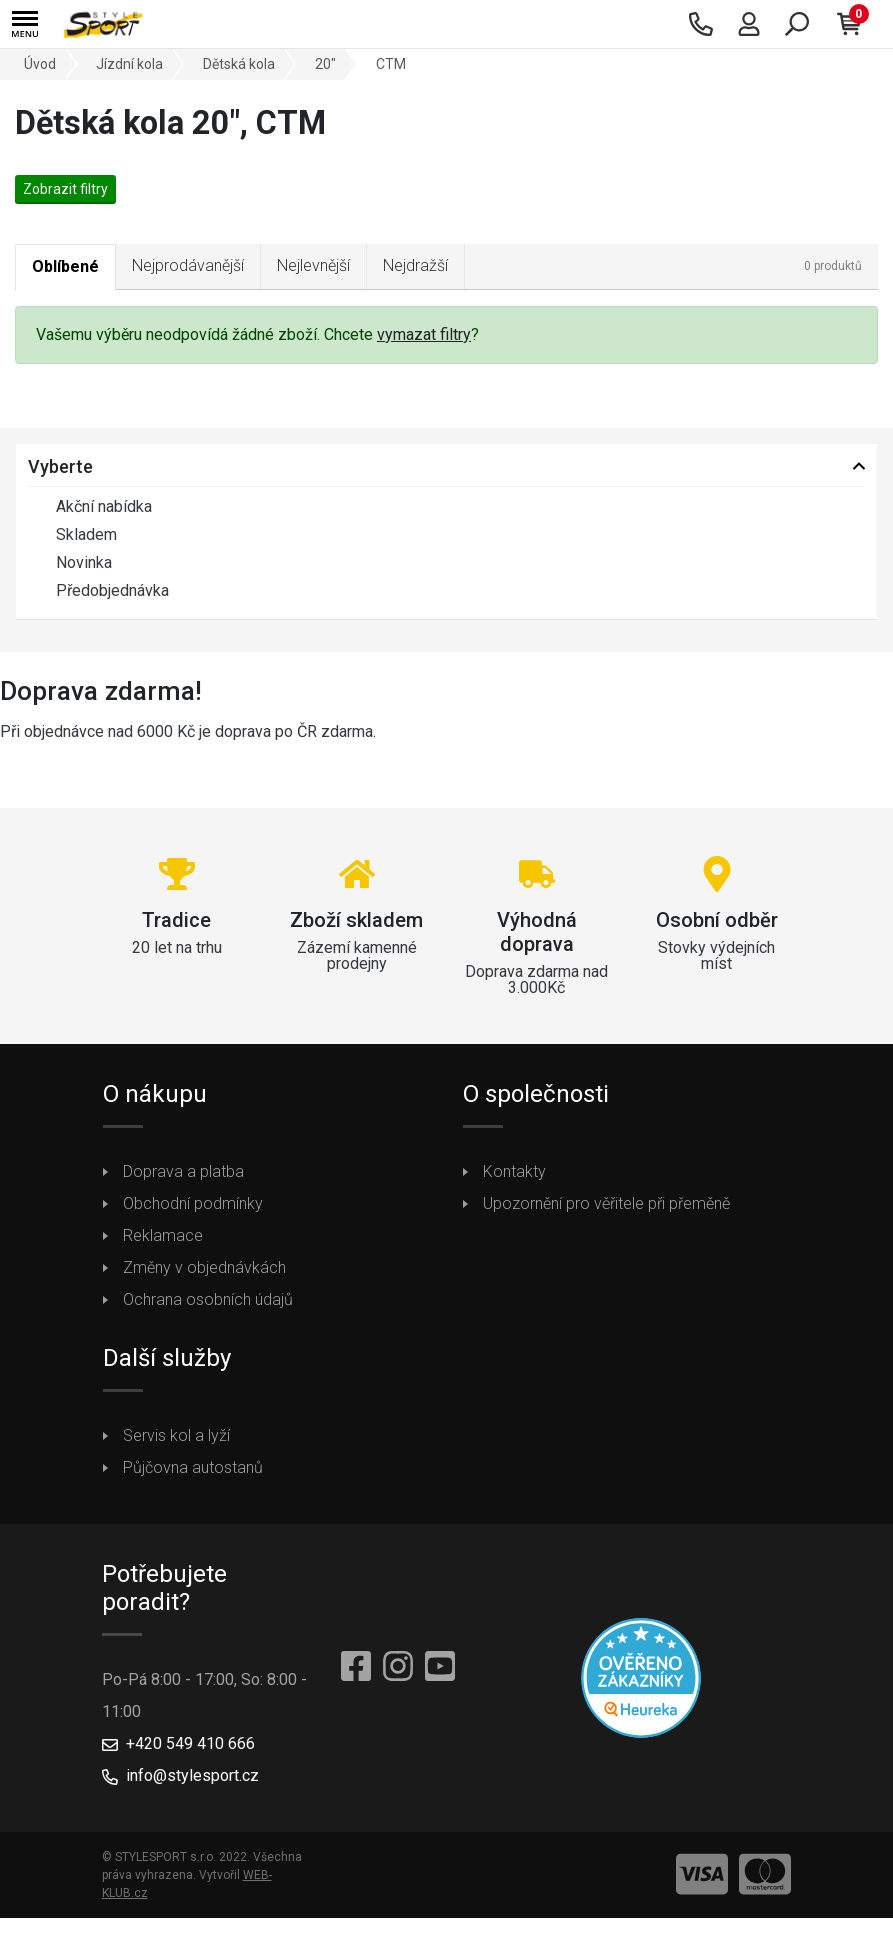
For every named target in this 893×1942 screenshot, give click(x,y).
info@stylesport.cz (192, 1775)
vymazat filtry (424, 334)
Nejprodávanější (188, 265)
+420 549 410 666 (190, 1743)
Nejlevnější (313, 265)
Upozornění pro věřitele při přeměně (606, 1203)
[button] (25, 24)
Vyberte (60, 466)
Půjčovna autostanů (193, 1467)
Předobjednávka (98, 591)
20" (325, 64)
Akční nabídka (90, 507)
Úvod (40, 64)
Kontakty (514, 1171)
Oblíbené (65, 266)
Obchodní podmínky (193, 1203)
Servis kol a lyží (176, 1435)
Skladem (72, 535)
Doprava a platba (183, 1171)
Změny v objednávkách (204, 1267)
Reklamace (163, 1235)
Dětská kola (239, 64)
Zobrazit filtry (65, 189)
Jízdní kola (129, 64)
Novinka (70, 563)
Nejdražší (415, 265)
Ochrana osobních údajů (208, 1299)
